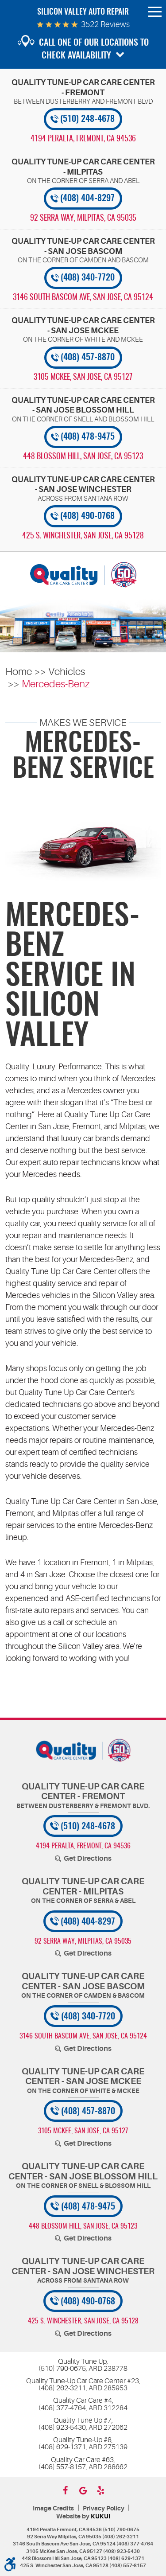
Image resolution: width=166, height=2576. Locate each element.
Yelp (101, 2490)
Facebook (65, 2490)
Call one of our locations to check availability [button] (94, 49)
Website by (83, 2516)
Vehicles (66, 671)
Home (18, 671)
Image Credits (53, 2508)
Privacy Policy (103, 2508)
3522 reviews (105, 24)
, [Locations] (83, 139)
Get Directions (88, 1859)
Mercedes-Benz (55, 684)
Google (83, 2490)
